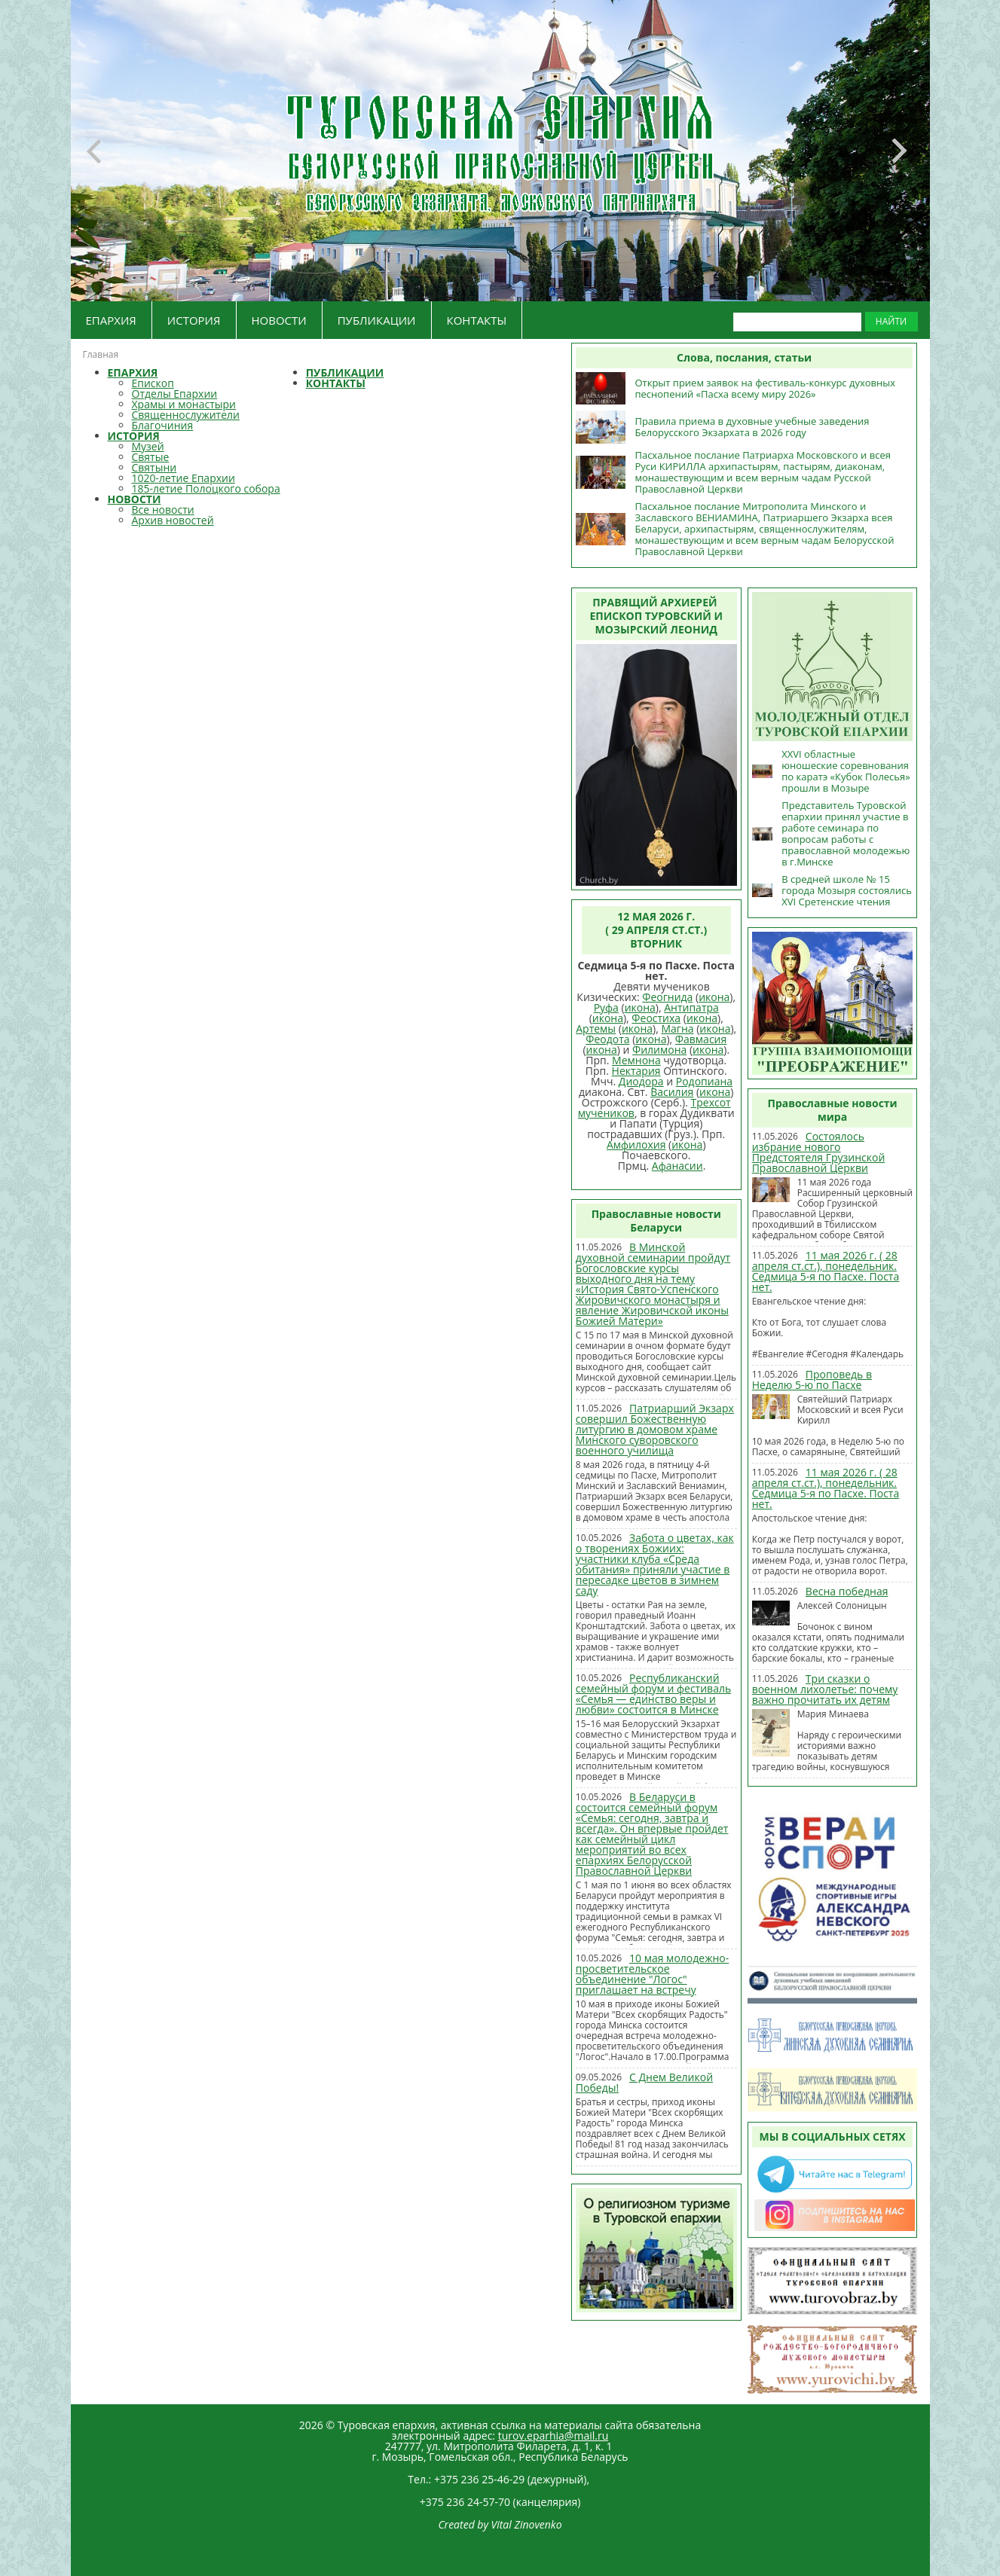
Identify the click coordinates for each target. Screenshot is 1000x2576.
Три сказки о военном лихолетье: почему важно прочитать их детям (825, 1689)
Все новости (163, 509)
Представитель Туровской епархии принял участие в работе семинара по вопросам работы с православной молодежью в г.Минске (845, 833)
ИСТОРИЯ (194, 320)
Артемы (596, 1028)
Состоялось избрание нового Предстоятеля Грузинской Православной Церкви (818, 1152)
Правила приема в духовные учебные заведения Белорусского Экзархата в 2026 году (752, 426)
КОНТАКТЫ (477, 320)
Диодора (641, 1081)
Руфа (606, 1007)
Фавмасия (700, 1039)
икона (714, 997)
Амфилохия (636, 1144)
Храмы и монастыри (184, 404)
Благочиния (163, 425)
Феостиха (655, 1018)
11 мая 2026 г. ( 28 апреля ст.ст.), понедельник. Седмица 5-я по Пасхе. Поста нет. (826, 1271)
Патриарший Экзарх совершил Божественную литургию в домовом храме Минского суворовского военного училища (655, 1429)
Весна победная (847, 1591)
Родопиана (704, 1081)
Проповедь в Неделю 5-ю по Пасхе (812, 1379)
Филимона (659, 1049)
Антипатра (691, 1007)
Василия (671, 1092)
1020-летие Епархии (183, 478)
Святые (151, 457)
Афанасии (677, 1165)
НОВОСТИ (279, 320)
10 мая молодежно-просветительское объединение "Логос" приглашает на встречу (652, 1974)
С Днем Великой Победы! (644, 2082)
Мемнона (636, 1060)
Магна (677, 1028)
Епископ (153, 383)
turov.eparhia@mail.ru (553, 2435)
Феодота (607, 1039)
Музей (148, 446)
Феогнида (667, 997)
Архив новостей (173, 520)
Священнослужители (186, 414)
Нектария (636, 1071)
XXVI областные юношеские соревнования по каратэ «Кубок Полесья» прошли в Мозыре (845, 771)
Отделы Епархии (175, 393)
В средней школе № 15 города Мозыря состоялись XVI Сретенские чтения (846, 890)
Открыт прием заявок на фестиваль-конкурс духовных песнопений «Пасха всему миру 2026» (765, 388)
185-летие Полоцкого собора (206, 488)
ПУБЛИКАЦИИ (377, 320)
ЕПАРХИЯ (111, 320)
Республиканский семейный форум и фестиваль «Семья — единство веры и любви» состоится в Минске (653, 1694)
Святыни (154, 467)
